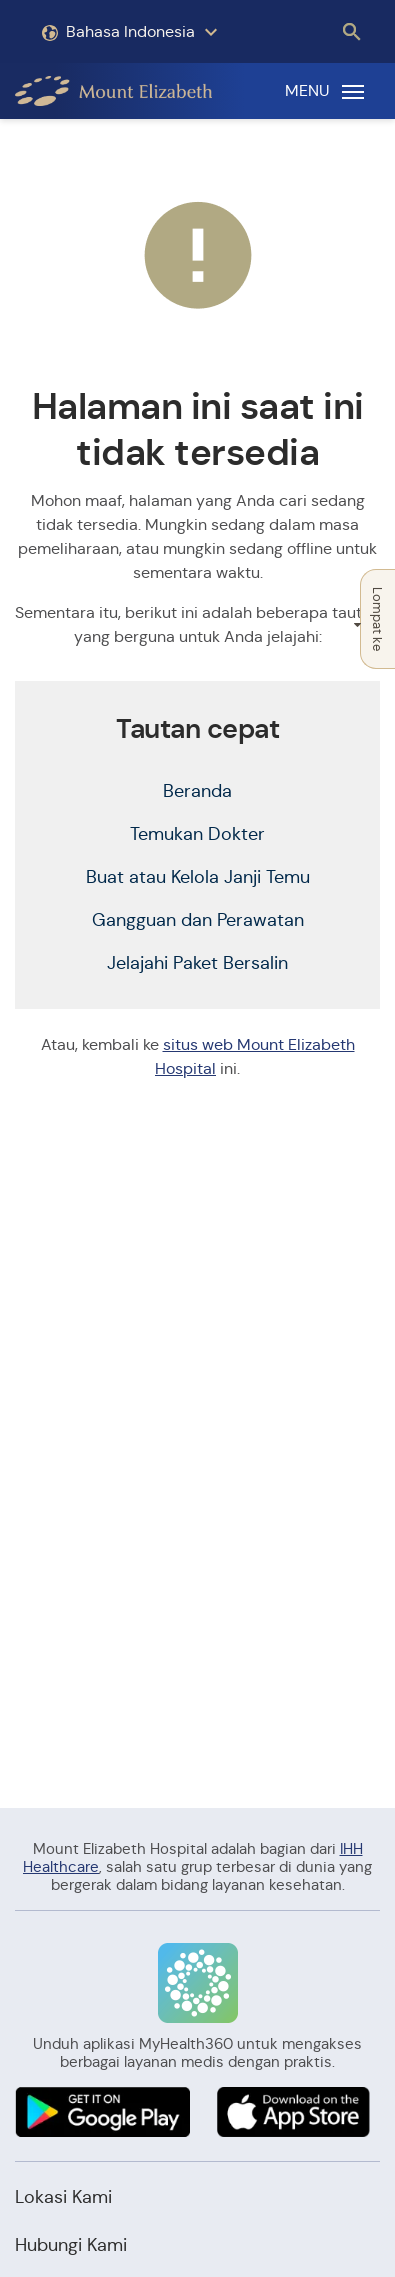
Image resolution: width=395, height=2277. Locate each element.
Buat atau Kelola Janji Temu (198, 877)
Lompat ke (373, 619)
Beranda (197, 791)
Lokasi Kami (63, 2197)
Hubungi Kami (71, 2245)
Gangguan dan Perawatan (198, 920)
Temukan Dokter (197, 834)
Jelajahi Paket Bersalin (197, 963)
